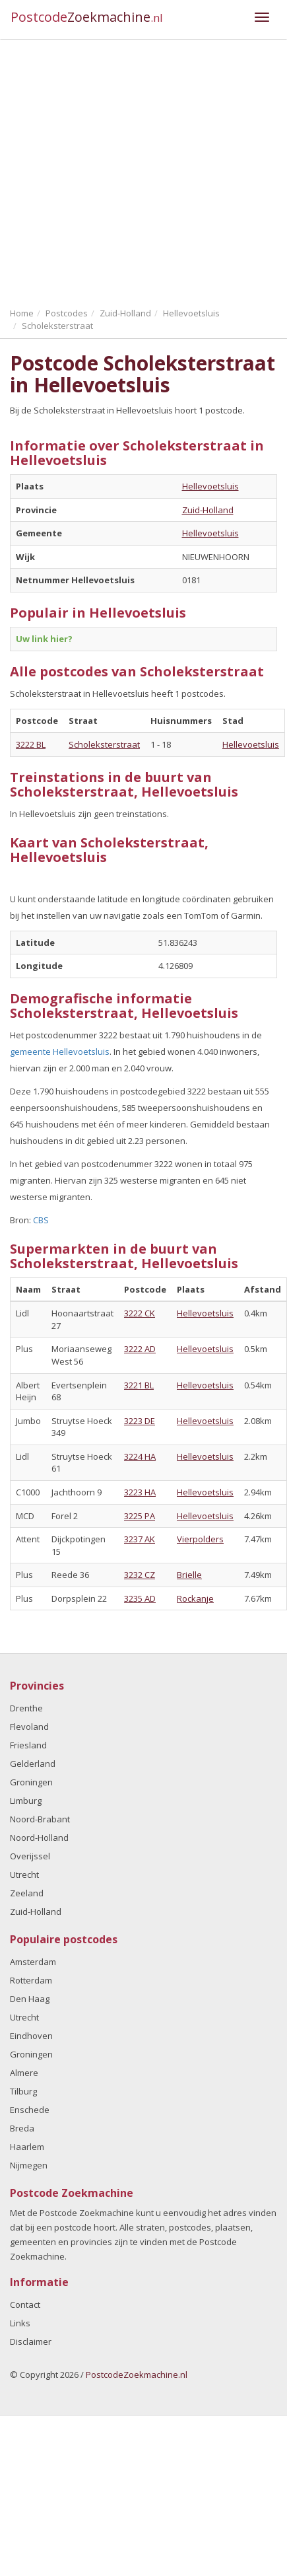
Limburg (26, 1801)
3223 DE (139, 1421)
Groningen (31, 1782)
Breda (22, 2128)
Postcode (87, 17)
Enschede (29, 2110)
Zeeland (27, 1893)
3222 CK (139, 1313)
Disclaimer (30, 2341)
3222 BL (31, 744)
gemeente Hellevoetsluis (60, 1051)
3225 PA (139, 1516)
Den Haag (29, 1999)
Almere (24, 2073)
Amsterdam (33, 1962)
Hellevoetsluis (210, 486)
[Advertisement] (123, 170)
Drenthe (26, 1708)
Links (20, 2323)
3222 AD (140, 1349)
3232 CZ (139, 1575)
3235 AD (140, 1598)
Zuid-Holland (208, 510)
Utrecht (24, 1874)
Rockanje (195, 1598)
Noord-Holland (39, 1837)
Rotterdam (31, 1980)
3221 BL (139, 1385)
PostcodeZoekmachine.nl (136, 2374)
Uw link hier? (44, 639)
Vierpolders (200, 1539)
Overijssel (30, 1856)
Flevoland (29, 1727)
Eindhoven (31, 2036)
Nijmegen (29, 2165)
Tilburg (23, 2091)
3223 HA (140, 1492)
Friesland (28, 1745)
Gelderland (32, 1764)
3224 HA (140, 1456)
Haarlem (27, 2147)
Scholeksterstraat (104, 744)
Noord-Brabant (40, 1819)
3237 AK (139, 1539)
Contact (25, 2304)
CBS (41, 1220)
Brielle (189, 1575)
